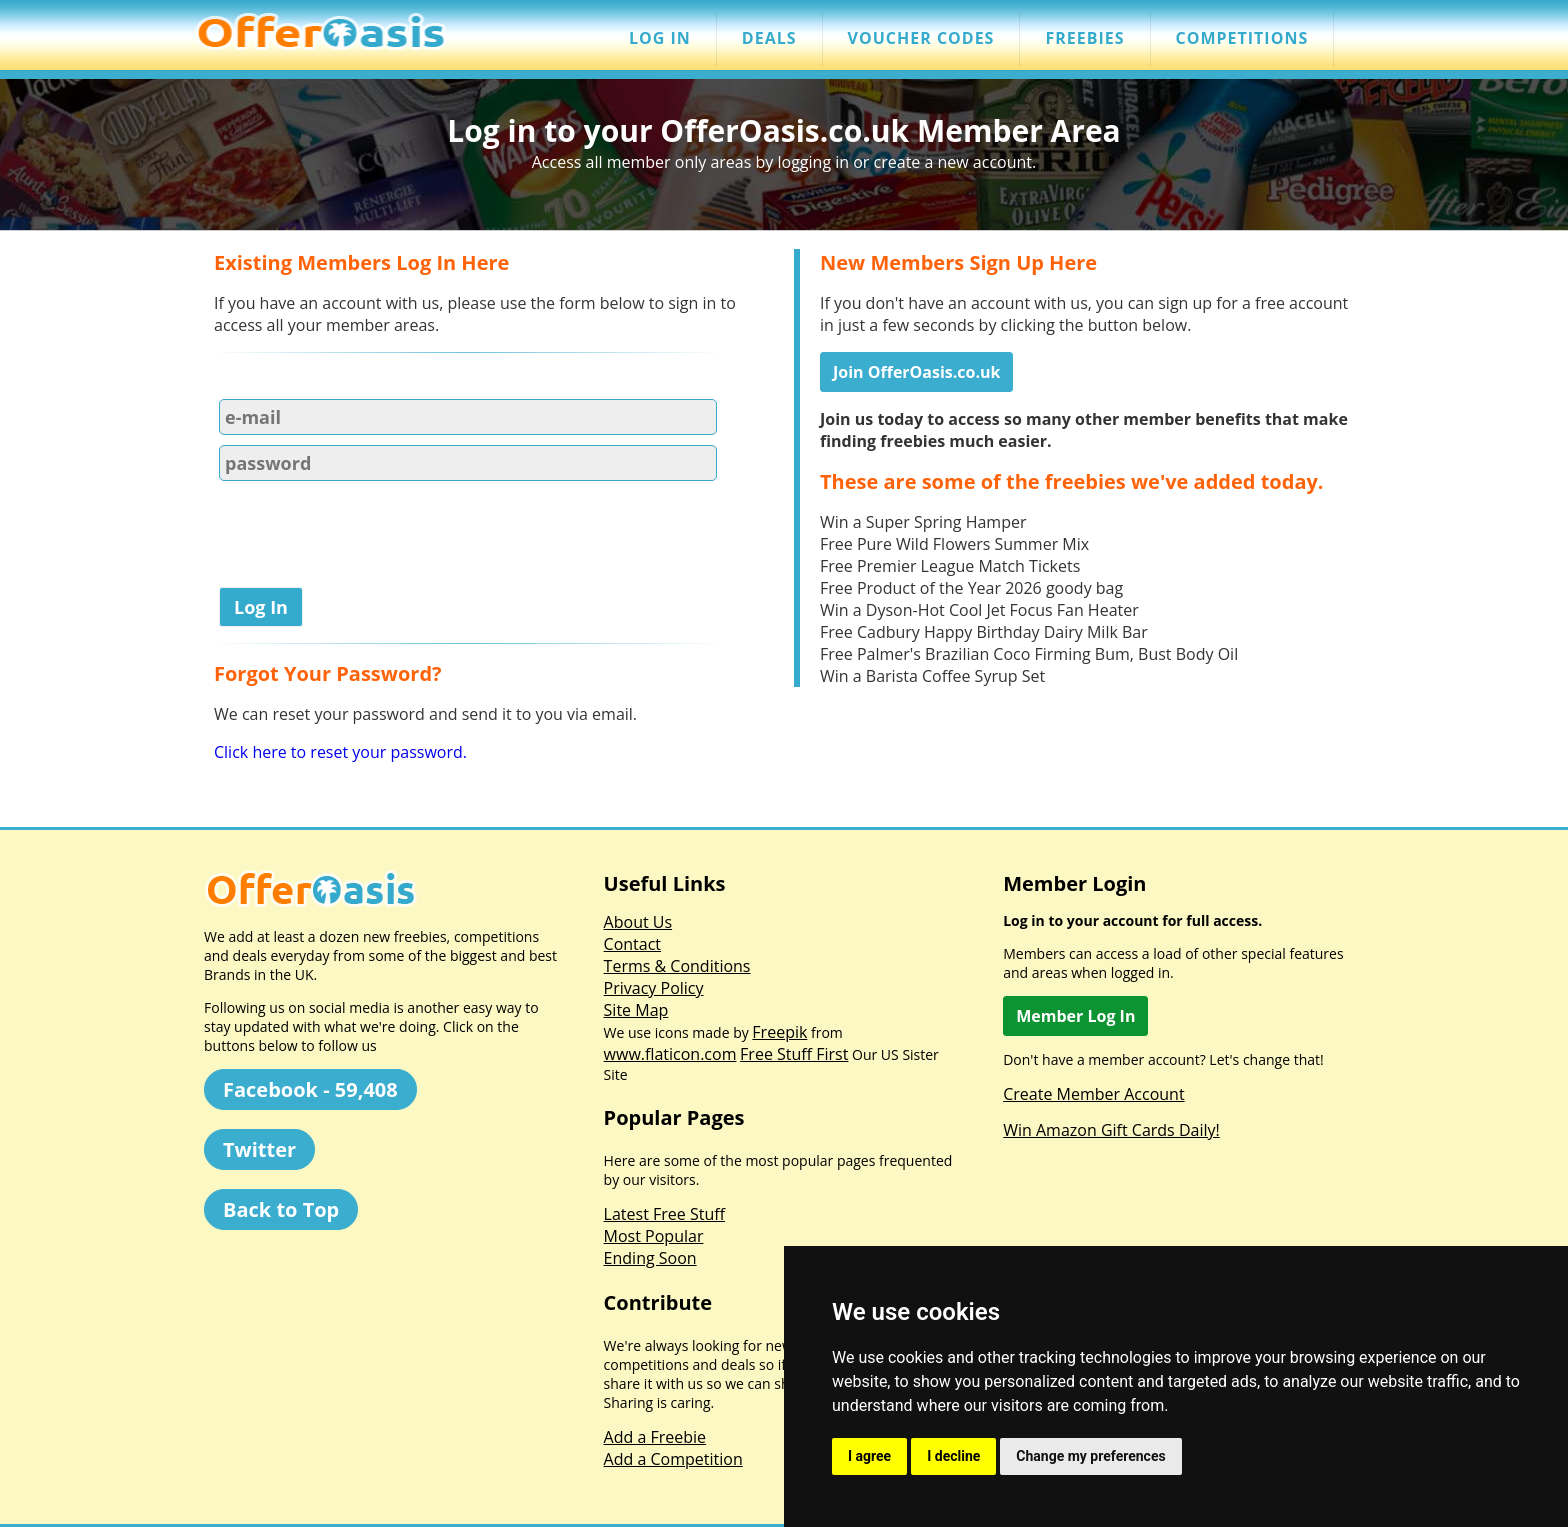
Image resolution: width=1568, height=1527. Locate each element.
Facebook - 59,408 (310, 1089)
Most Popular (654, 1236)
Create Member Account (1093, 1094)
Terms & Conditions (677, 966)
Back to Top (281, 1209)
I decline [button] (953, 1456)
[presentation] (366, 538)
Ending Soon (650, 1258)
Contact (632, 944)
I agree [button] (869, 1456)
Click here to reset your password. (340, 752)
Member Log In (1075, 1016)
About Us (638, 922)
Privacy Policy (654, 988)
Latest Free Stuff (664, 1214)
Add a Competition (673, 1459)
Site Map (636, 1010)
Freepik (779, 1032)
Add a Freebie (655, 1437)
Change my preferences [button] (1090, 1456)
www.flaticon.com (670, 1054)
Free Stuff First (794, 1054)
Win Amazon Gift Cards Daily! (1111, 1130)
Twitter (259, 1149)
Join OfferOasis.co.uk (916, 372)
